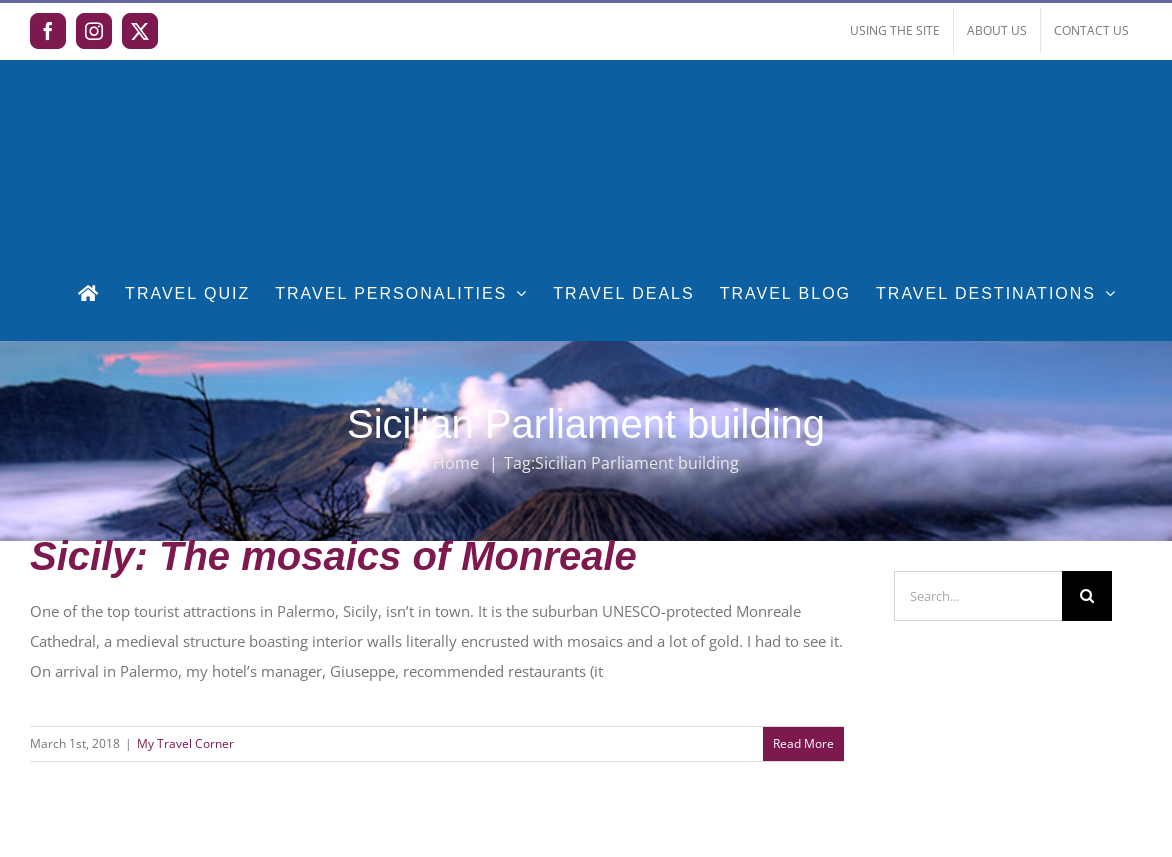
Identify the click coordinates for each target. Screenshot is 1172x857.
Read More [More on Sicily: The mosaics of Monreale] (803, 743)
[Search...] (978, 596)
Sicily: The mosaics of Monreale (333, 556)
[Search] (1087, 596)
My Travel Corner (185, 743)
